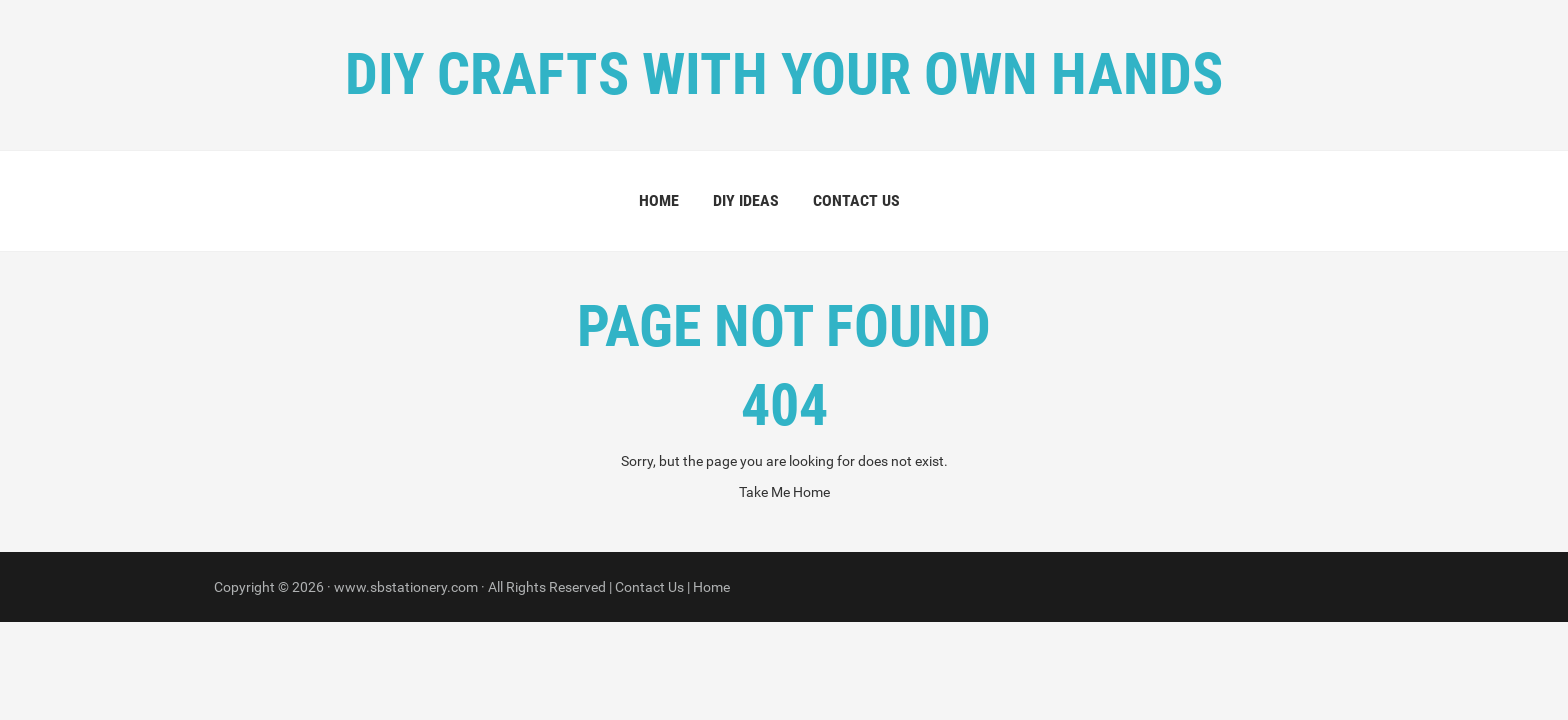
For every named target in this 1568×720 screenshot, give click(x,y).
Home (659, 200)
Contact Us (856, 200)
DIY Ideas (746, 200)
